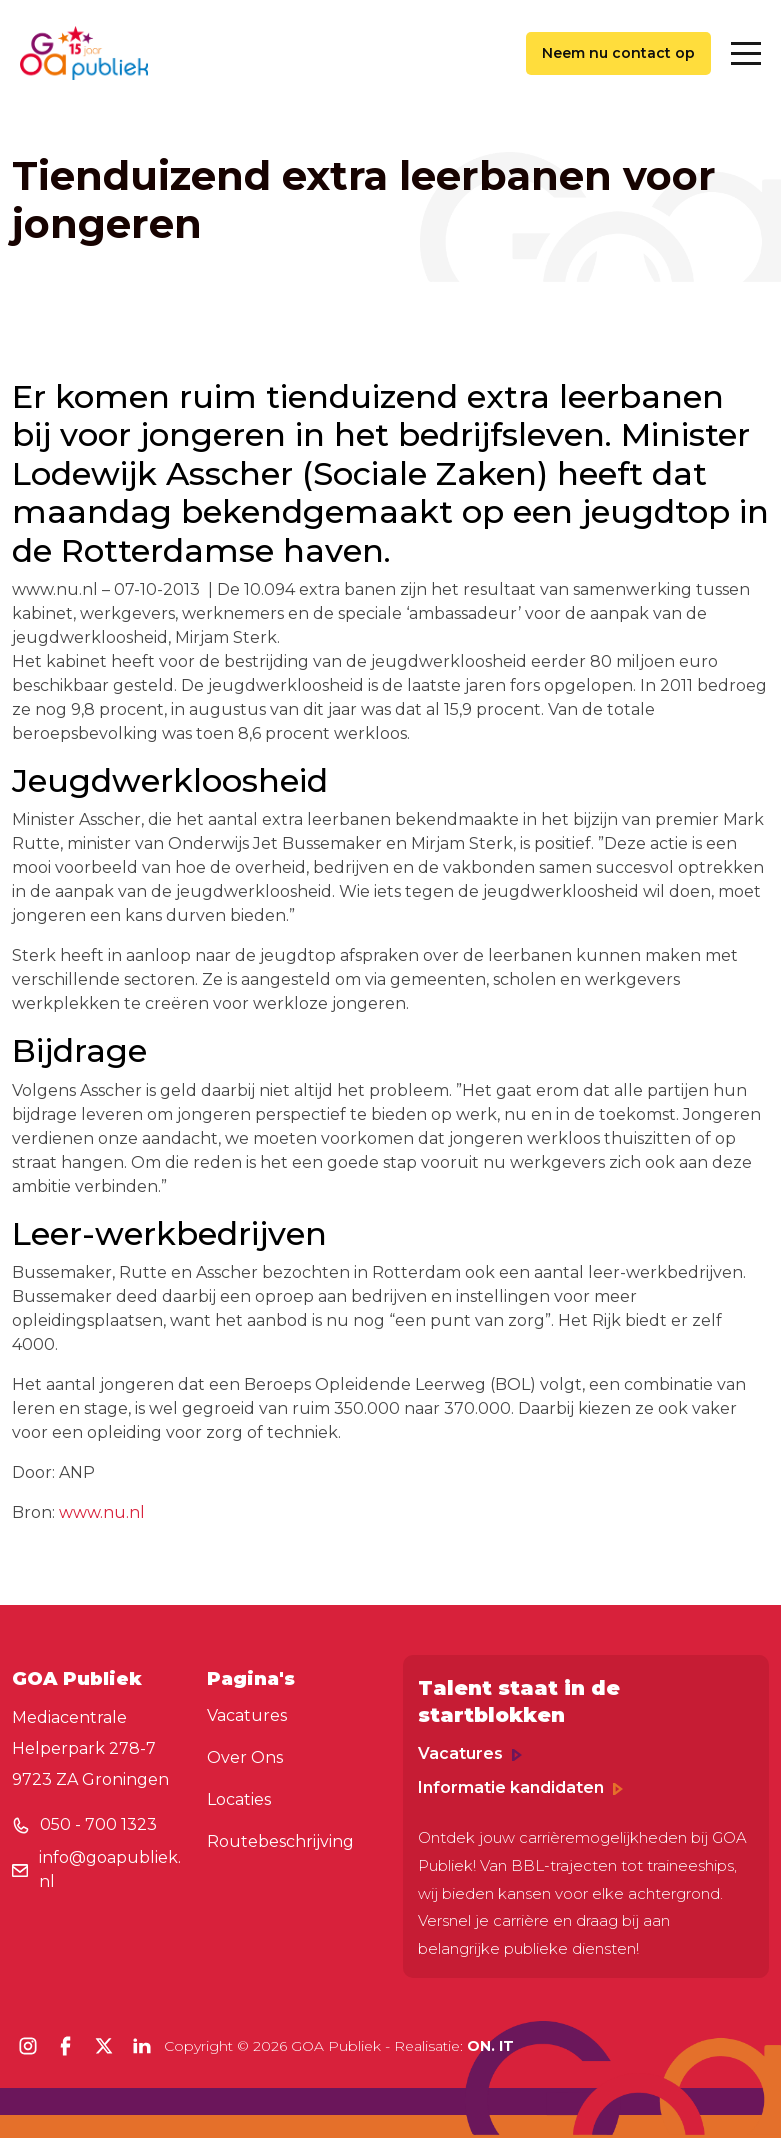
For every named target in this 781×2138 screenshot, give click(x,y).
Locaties (239, 1799)
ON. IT (490, 2046)
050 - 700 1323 (98, 1824)
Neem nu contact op (618, 53)
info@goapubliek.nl (110, 1869)
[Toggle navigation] (746, 53)
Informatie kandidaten (520, 1787)
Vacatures (247, 1715)
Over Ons (245, 1757)
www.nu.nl (102, 1512)
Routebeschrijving (280, 1841)
